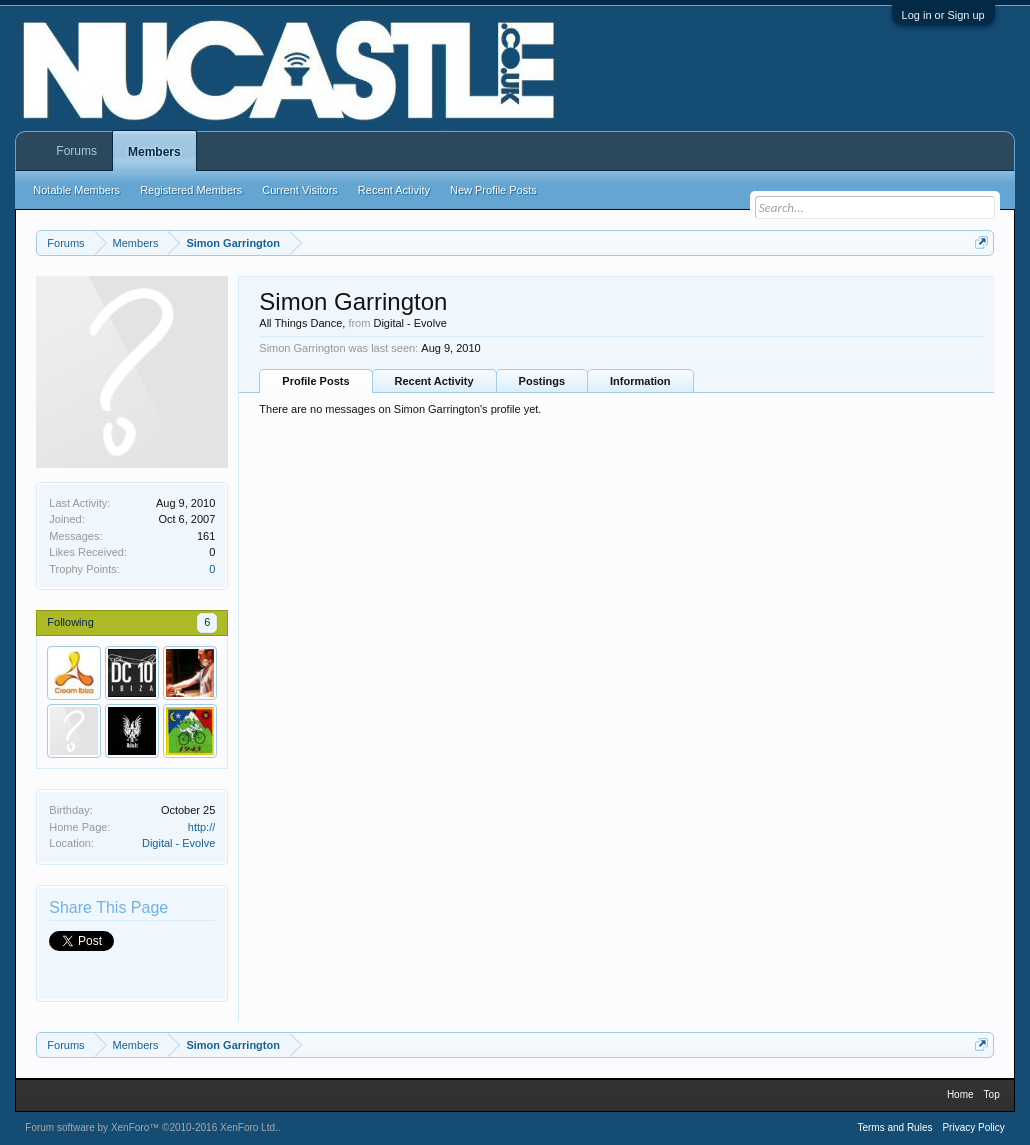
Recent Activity (434, 381)
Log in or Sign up (943, 15)
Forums (76, 151)
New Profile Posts (493, 190)
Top (992, 1094)
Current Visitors (300, 190)
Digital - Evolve (178, 843)
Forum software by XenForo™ (151, 1127)
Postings (542, 381)
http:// (202, 827)
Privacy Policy (973, 1127)
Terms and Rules (894, 1127)
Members (154, 152)
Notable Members (76, 190)
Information (640, 381)
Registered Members (191, 190)
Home (960, 1094)
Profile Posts (315, 381)
